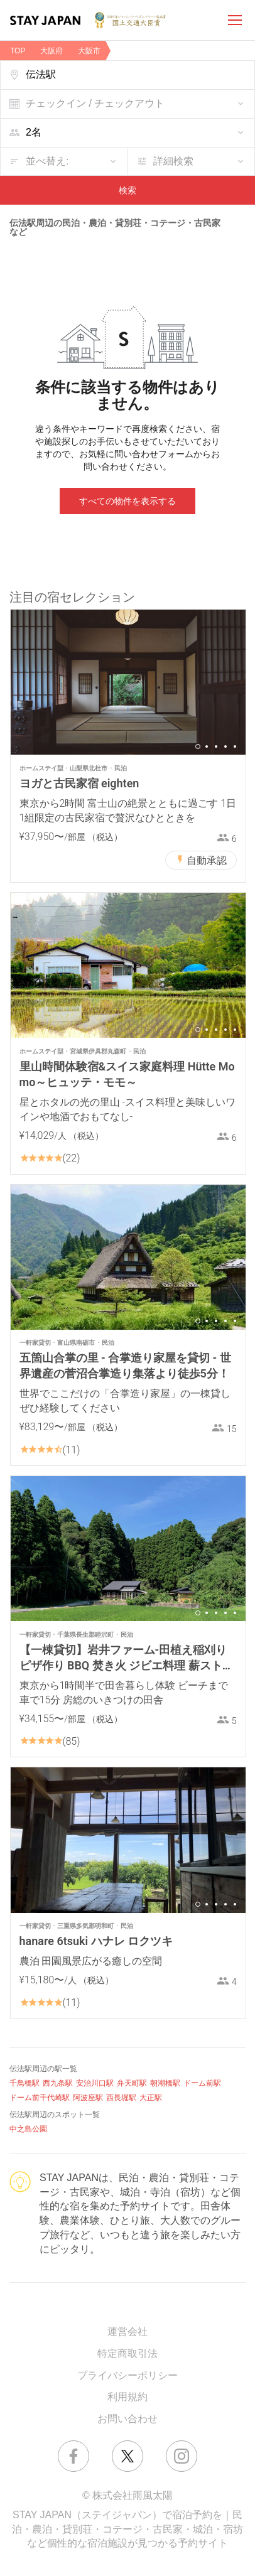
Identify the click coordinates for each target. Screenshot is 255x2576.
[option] (128, 682)
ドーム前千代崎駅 (39, 2097)
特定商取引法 (127, 2353)
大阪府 (51, 50)
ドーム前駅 (202, 2083)
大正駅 (150, 2097)
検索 (127, 190)
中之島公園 (28, 2129)
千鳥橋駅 (24, 2083)
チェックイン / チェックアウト (95, 103)
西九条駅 (58, 2083)
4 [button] (225, 746)
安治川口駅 (95, 2083)
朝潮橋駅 (165, 2083)
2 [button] (206, 746)
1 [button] (197, 746)
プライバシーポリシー (127, 2375)
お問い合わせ (127, 2418)
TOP (17, 50)
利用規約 (127, 2396)
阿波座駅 (88, 2097)
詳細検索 (173, 161)
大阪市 (89, 50)
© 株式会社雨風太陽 (127, 2495)
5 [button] (235, 746)
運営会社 (127, 2331)
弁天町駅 (132, 2083)
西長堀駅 (121, 2097)
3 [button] (216, 746)
